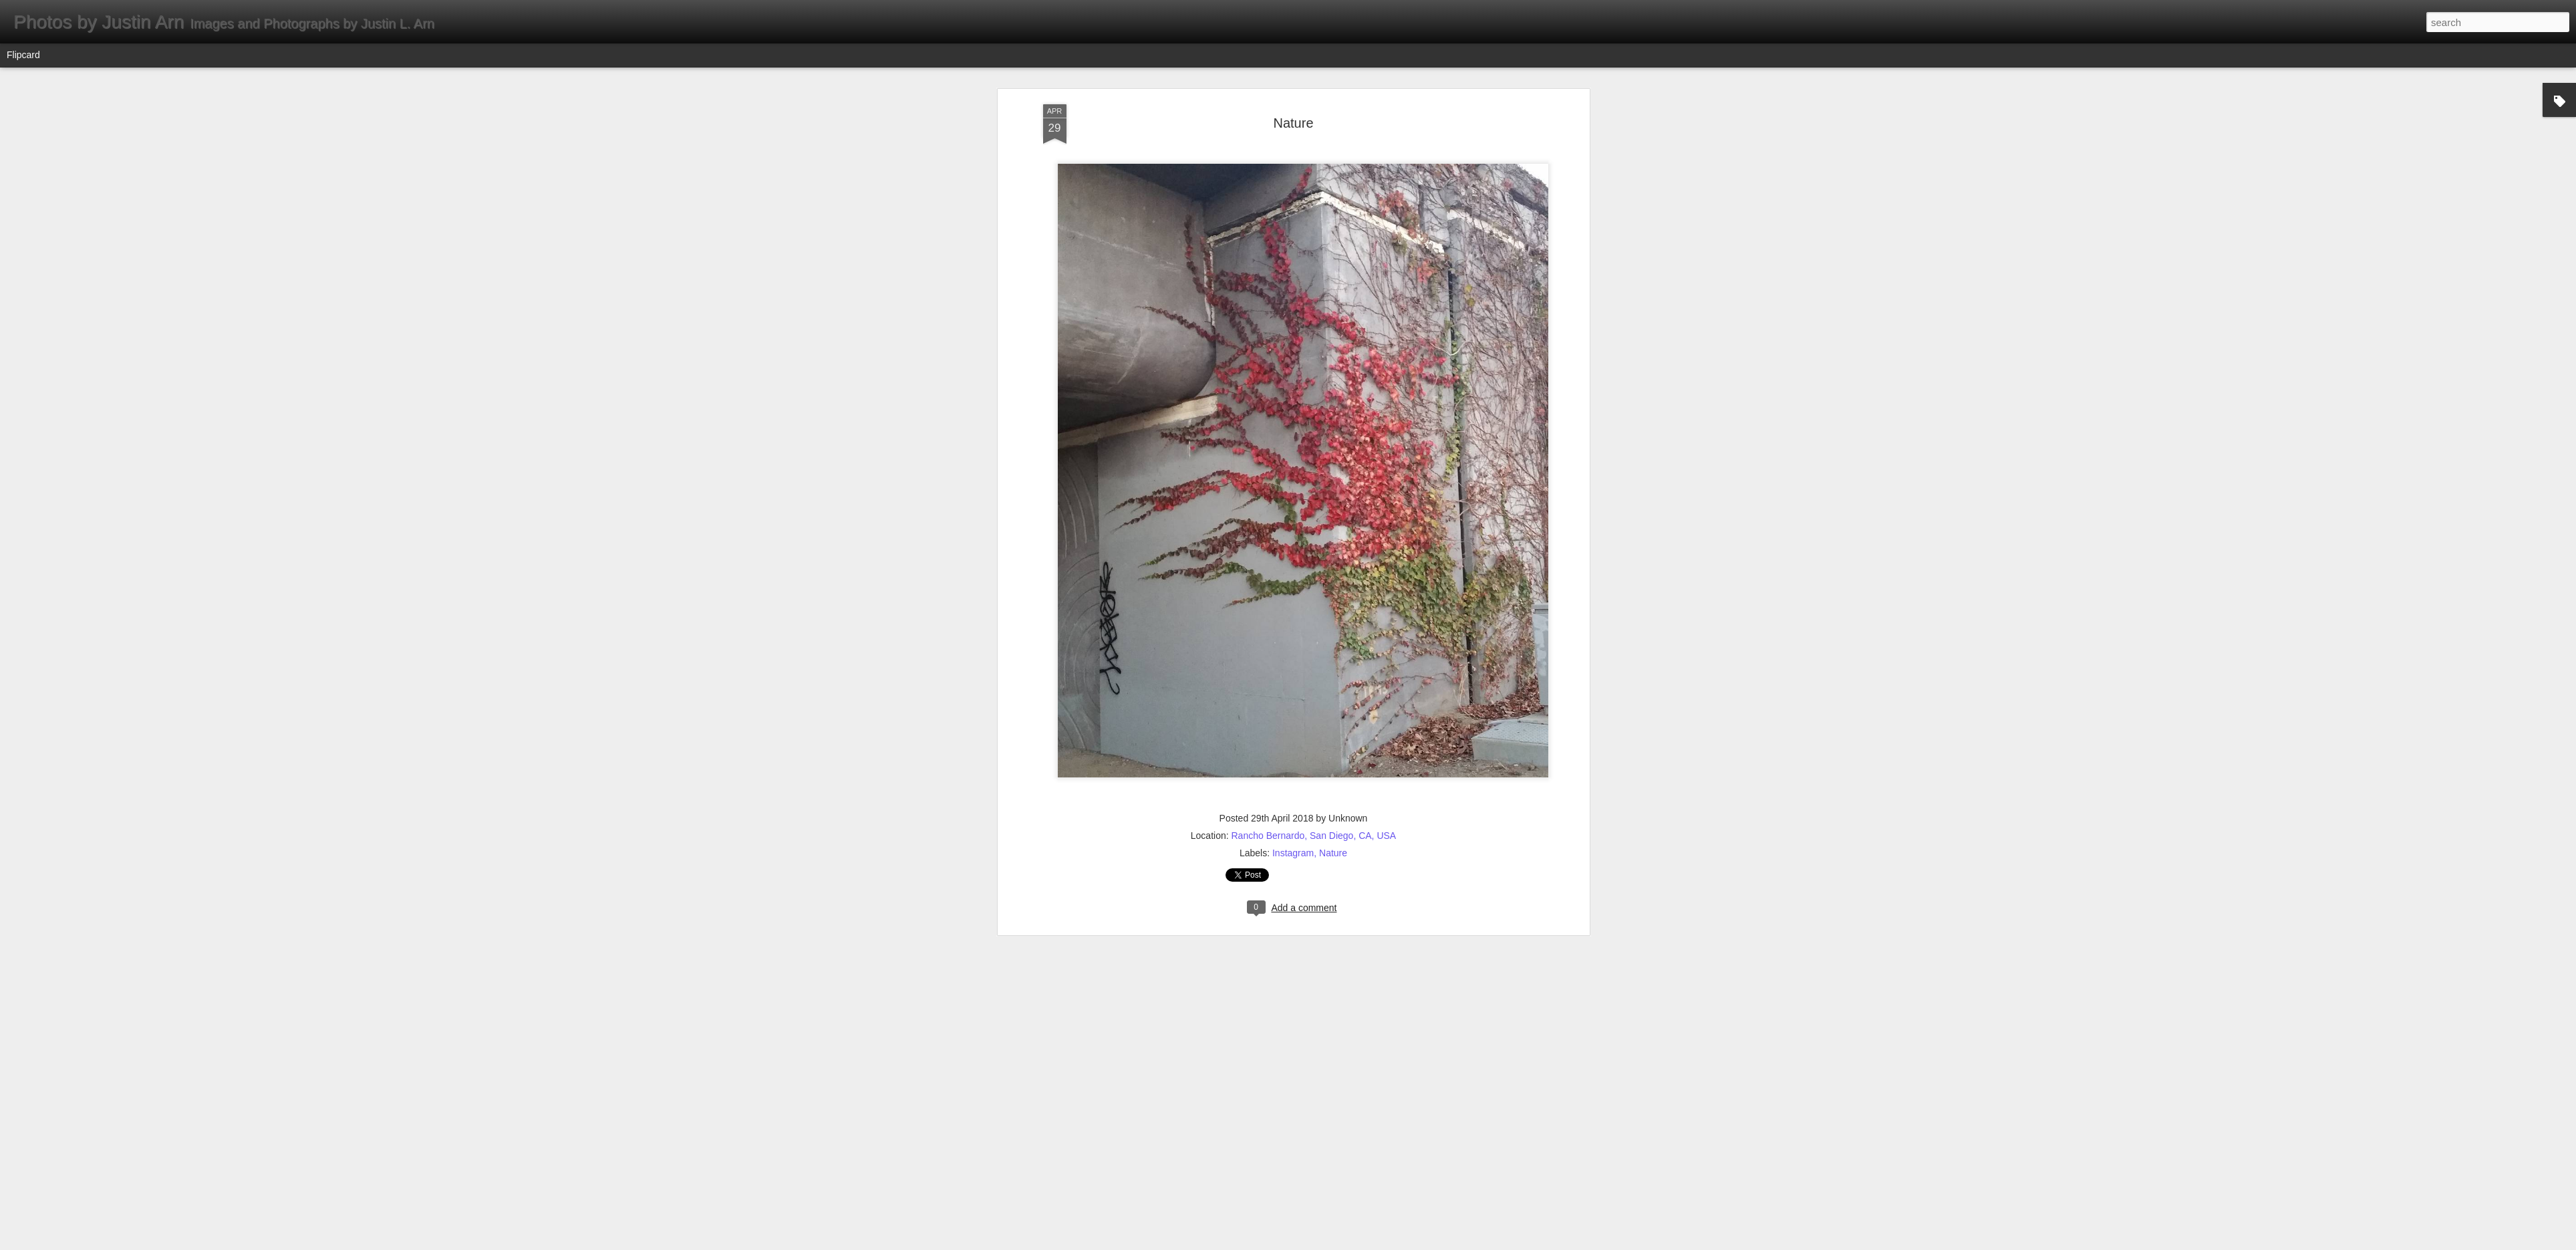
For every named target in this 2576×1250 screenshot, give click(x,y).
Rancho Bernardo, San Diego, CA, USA (1314, 812)
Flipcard (23, 54)
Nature (1293, 100)
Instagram (1293, 830)
